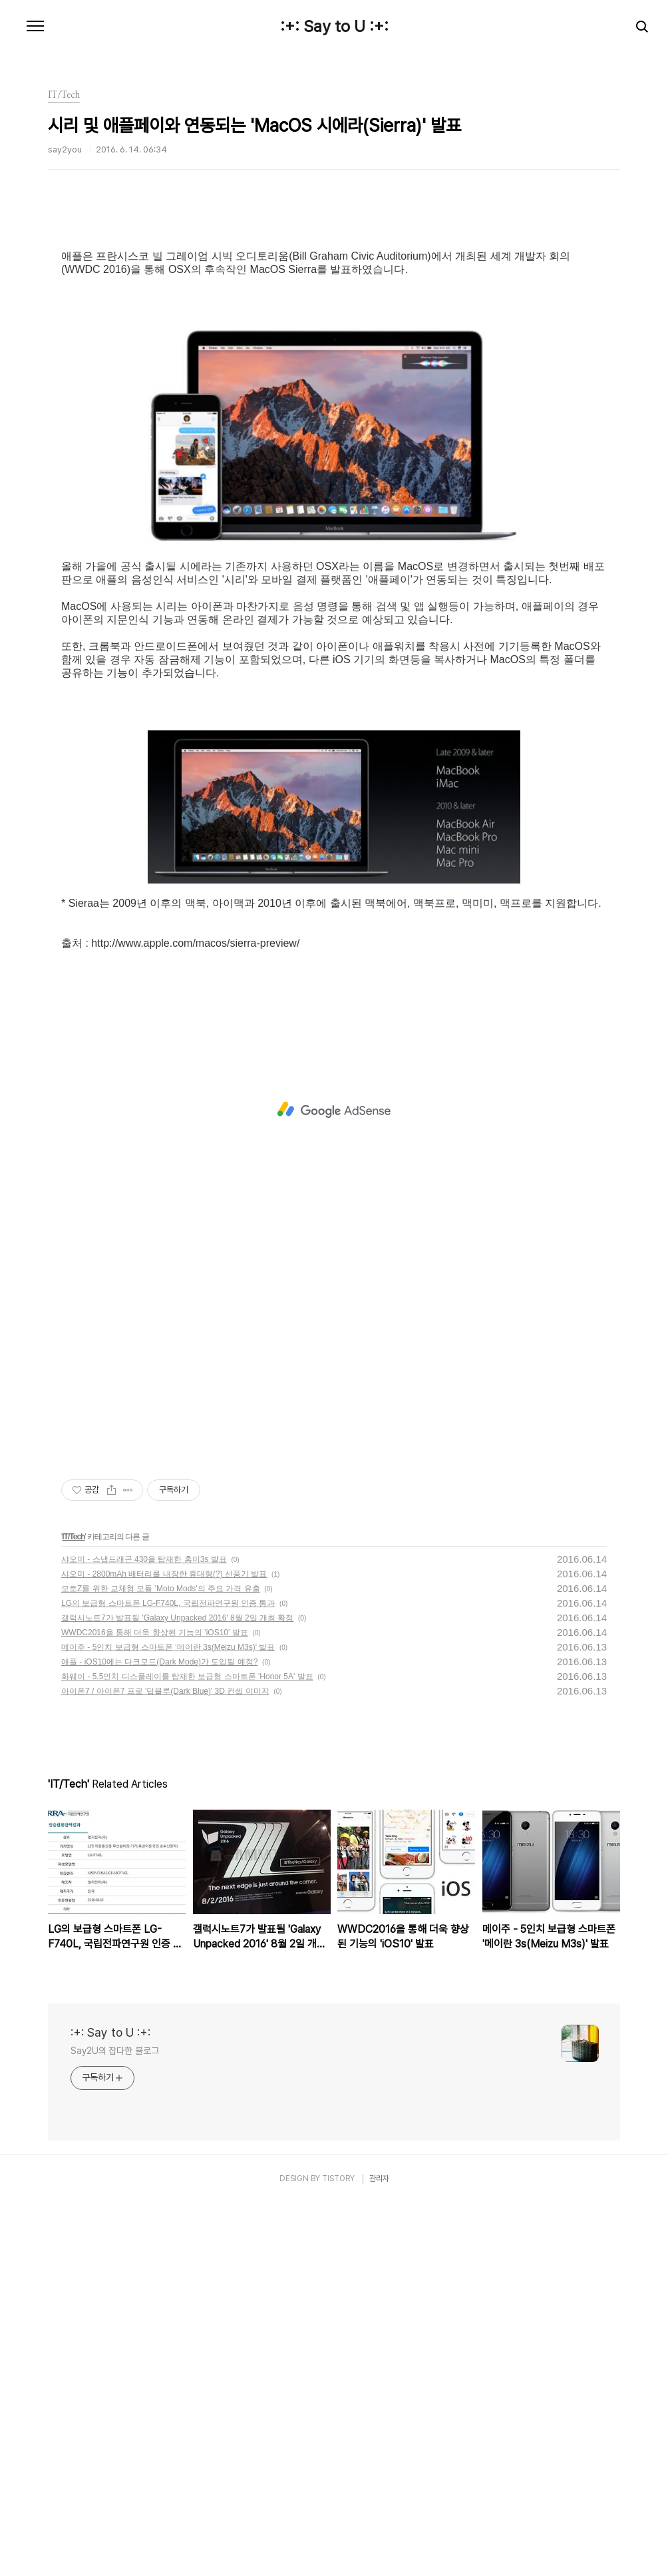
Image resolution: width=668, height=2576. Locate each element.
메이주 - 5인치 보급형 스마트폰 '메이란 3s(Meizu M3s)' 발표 (168, 2020)
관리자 (379, 2551)
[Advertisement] (334, 329)
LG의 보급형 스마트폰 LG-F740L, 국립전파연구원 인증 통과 (168, 1976)
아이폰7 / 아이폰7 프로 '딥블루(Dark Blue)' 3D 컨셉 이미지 (165, 2064)
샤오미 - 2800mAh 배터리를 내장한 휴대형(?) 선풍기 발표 (164, 1946)
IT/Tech (73, 1909)
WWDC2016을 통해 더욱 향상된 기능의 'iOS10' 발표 (154, 2005)
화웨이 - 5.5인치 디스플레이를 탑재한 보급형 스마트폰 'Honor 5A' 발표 (187, 2049)
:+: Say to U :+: (334, 27)
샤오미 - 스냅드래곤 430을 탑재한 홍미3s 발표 (144, 1932)
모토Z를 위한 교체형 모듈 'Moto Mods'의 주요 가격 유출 (160, 1961)
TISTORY (338, 2551)
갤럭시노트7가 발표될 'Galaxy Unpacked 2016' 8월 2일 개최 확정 (177, 1990)
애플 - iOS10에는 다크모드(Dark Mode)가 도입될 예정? (159, 2034)
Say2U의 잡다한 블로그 (115, 2423)
